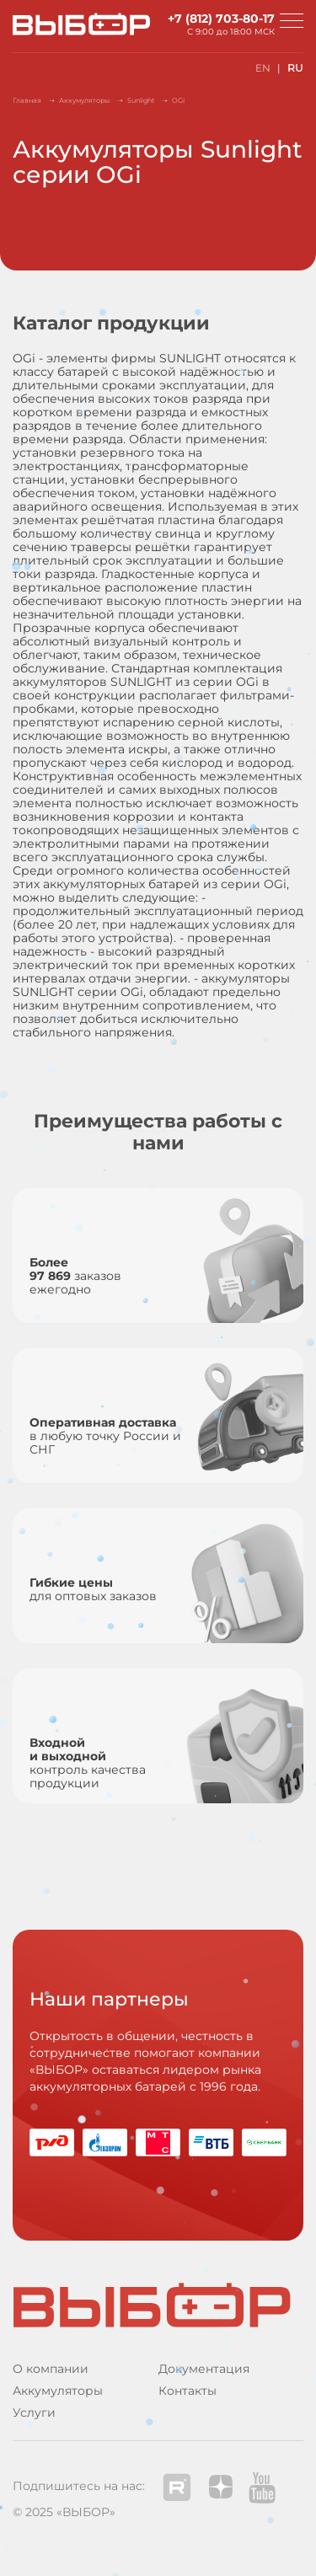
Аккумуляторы (58, 2390)
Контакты (187, 2390)
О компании (50, 2368)
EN (262, 68)
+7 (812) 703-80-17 (221, 18)
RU (295, 68)
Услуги (34, 2412)
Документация (203, 2368)
